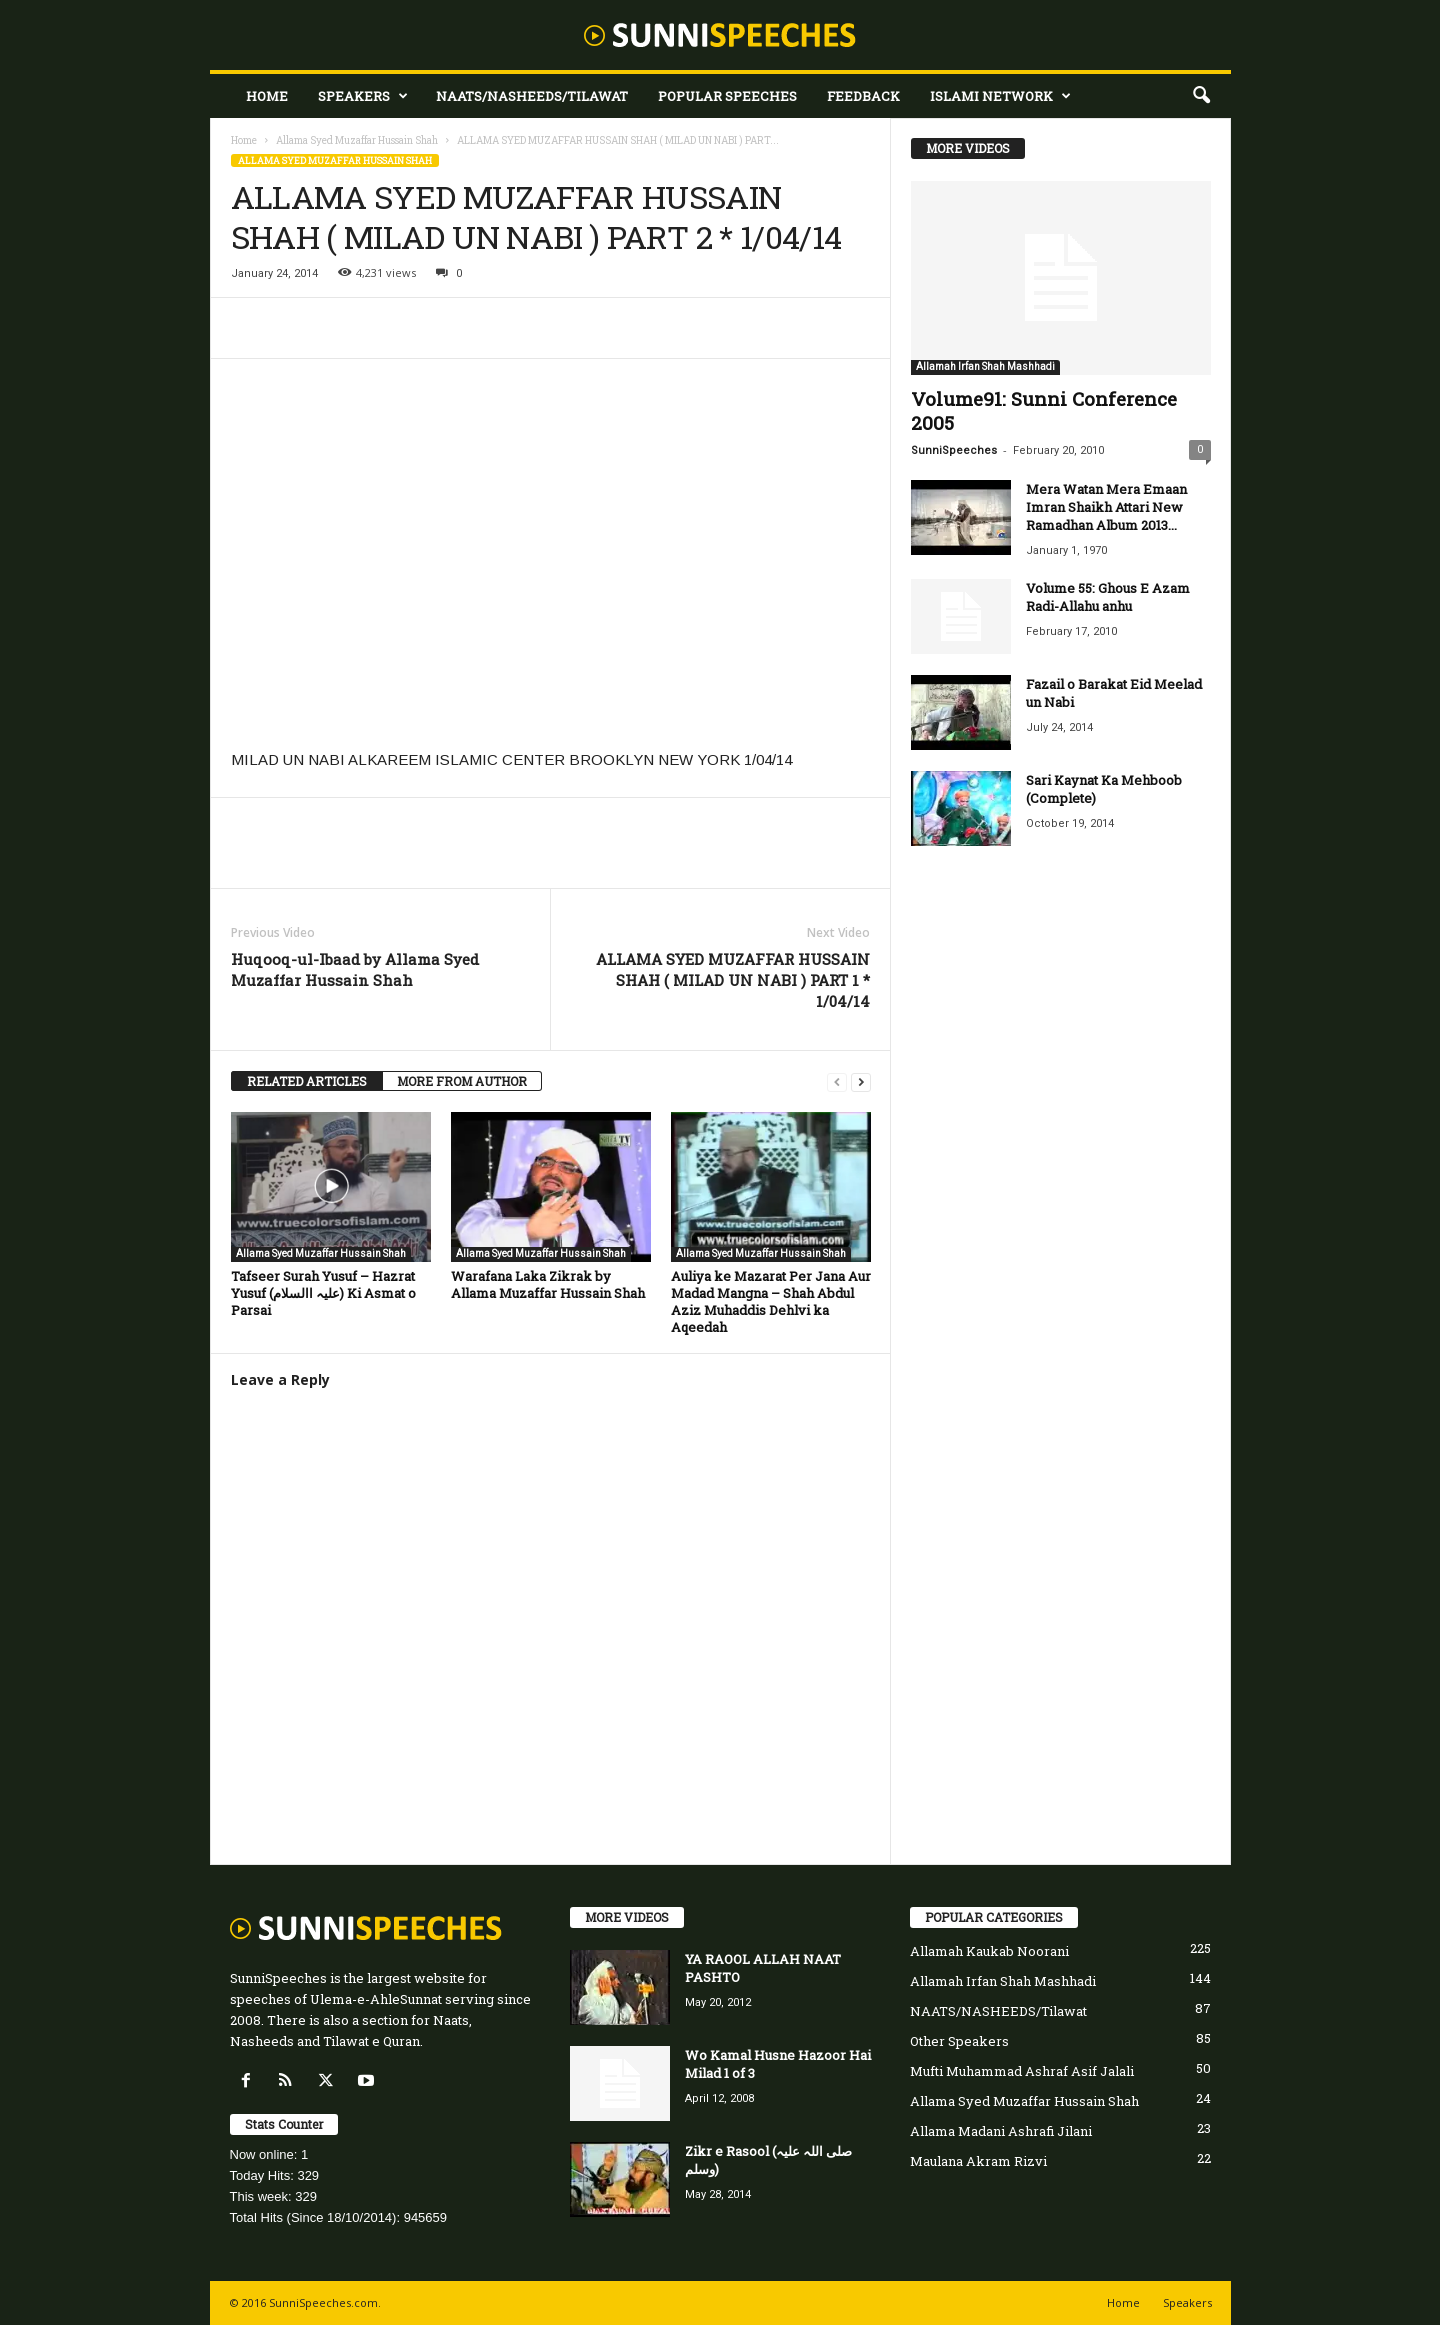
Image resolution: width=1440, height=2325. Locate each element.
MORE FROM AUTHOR (462, 1081)
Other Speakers (959, 2041)
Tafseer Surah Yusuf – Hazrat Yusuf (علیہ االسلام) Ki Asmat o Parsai (323, 1293)
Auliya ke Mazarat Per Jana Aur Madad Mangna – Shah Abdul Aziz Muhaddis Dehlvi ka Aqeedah (771, 1301)
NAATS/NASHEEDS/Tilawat (532, 96)
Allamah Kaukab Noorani (989, 1951)
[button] (1201, 96)
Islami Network (1000, 96)
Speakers (363, 96)
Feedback (863, 96)
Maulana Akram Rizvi (978, 2161)
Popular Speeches (727, 96)
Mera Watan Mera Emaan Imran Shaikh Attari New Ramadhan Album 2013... (1106, 507)
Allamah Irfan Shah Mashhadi (985, 366)
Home (267, 96)
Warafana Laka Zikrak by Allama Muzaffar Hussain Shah (548, 1284)
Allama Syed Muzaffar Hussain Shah (357, 140)
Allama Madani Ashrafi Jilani (1001, 2131)
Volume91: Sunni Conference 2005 (1044, 410)
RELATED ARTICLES (307, 1081)
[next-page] (861, 1081)
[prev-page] (837, 1081)
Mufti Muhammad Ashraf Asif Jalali (1022, 2071)
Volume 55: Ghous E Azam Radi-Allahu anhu (1108, 597)
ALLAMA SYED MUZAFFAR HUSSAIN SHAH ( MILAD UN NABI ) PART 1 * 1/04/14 (733, 980)
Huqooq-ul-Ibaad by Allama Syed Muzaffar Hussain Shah (355, 969)
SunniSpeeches (954, 450)
